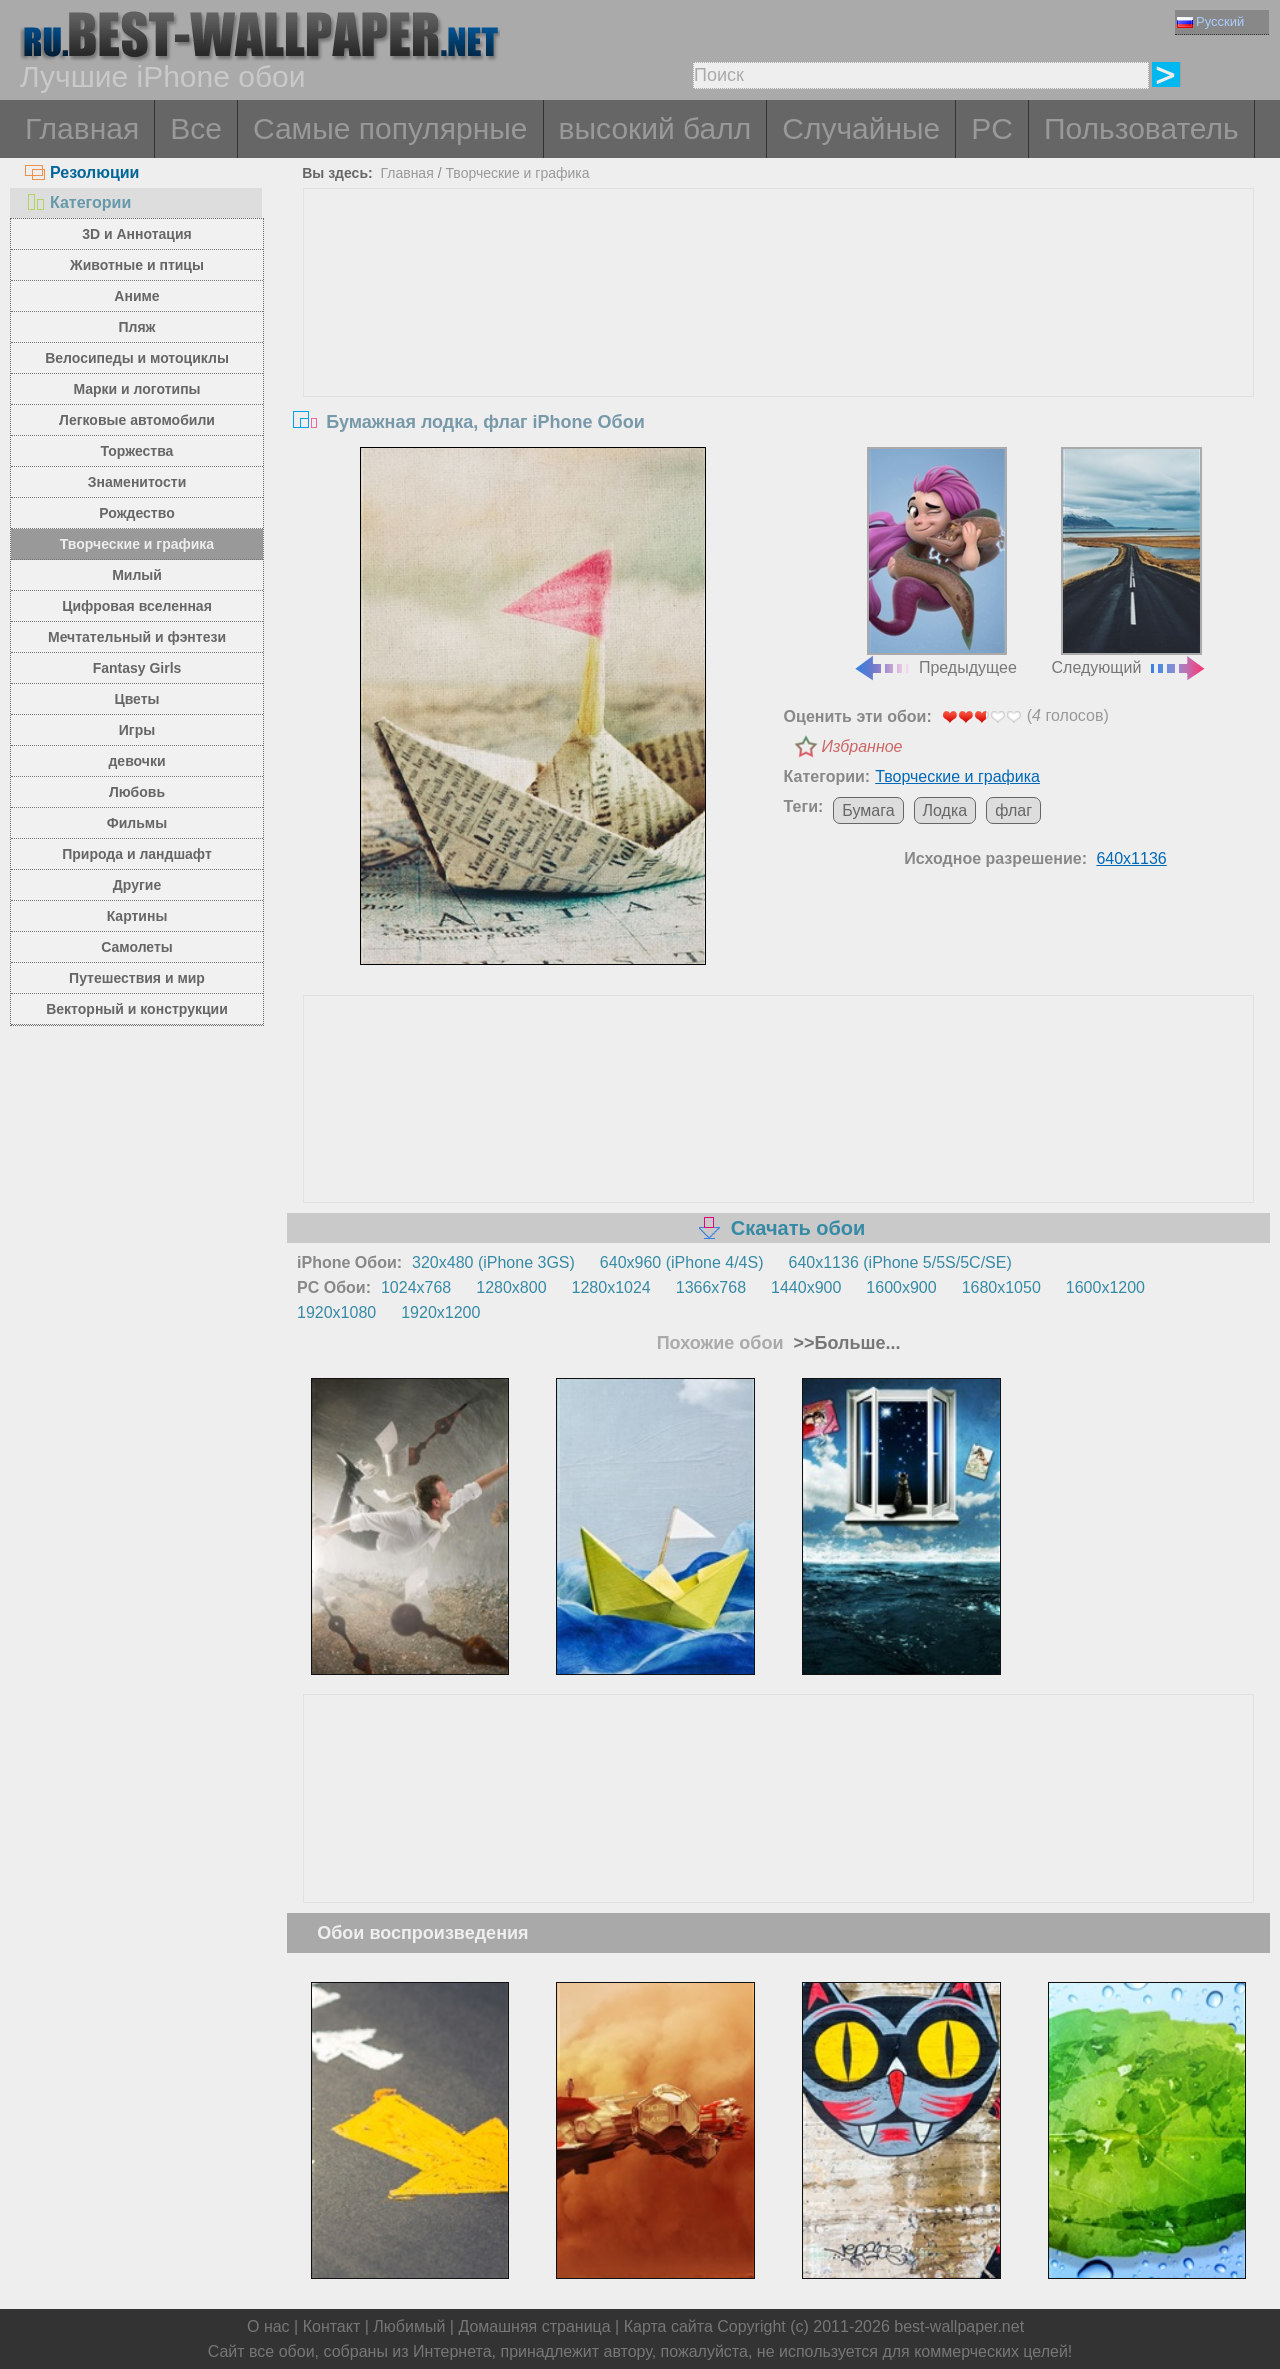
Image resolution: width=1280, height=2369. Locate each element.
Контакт (332, 2326)
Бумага (868, 810)
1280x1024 (611, 1287)
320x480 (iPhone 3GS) (493, 1262)
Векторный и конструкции (137, 1009)
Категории (78, 202)
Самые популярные (390, 128)
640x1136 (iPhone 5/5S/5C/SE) (900, 1262)
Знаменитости (137, 482)
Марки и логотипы (136, 389)
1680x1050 (1001, 1287)
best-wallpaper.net (959, 2326)
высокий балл (655, 128)
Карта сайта (668, 2326)
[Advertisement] (779, 339)
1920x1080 (336, 1312)
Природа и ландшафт (137, 854)
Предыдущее (935, 562)
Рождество (136, 513)
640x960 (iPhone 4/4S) (682, 1262)
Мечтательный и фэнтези (137, 637)
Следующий (1130, 562)
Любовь (137, 792)
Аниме (136, 296)
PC (992, 128)
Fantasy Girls (137, 668)
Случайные (861, 128)
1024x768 (416, 1287)
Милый (137, 575)
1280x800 (511, 1287)
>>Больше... (845, 1343)
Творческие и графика (137, 544)
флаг (1013, 810)
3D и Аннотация (137, 234)
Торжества (137, 451)
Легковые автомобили (137, 420)
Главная (82, 128)
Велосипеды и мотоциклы (137, 358)
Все (196, 128)
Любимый (409, 2326)
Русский (1210, 21)
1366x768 (711, 1287)
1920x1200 (440, 1312)
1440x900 (806, 1287)
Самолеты (137, 947)
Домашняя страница (534, 2326)
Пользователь (1141, 128)
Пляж (136, 327)
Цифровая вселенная (137, 606)
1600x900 (901, 1287)
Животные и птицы (137, 265)
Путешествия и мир (137, 978)
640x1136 (1131, 858)
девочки (136, 761)
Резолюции (82, 172)
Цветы (136, 699)
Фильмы (137, 823)
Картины (137, 916)
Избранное (862, 746)
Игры (137, 730)
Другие (137, 885)
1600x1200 (1105, 1287)
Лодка (945, 810)
